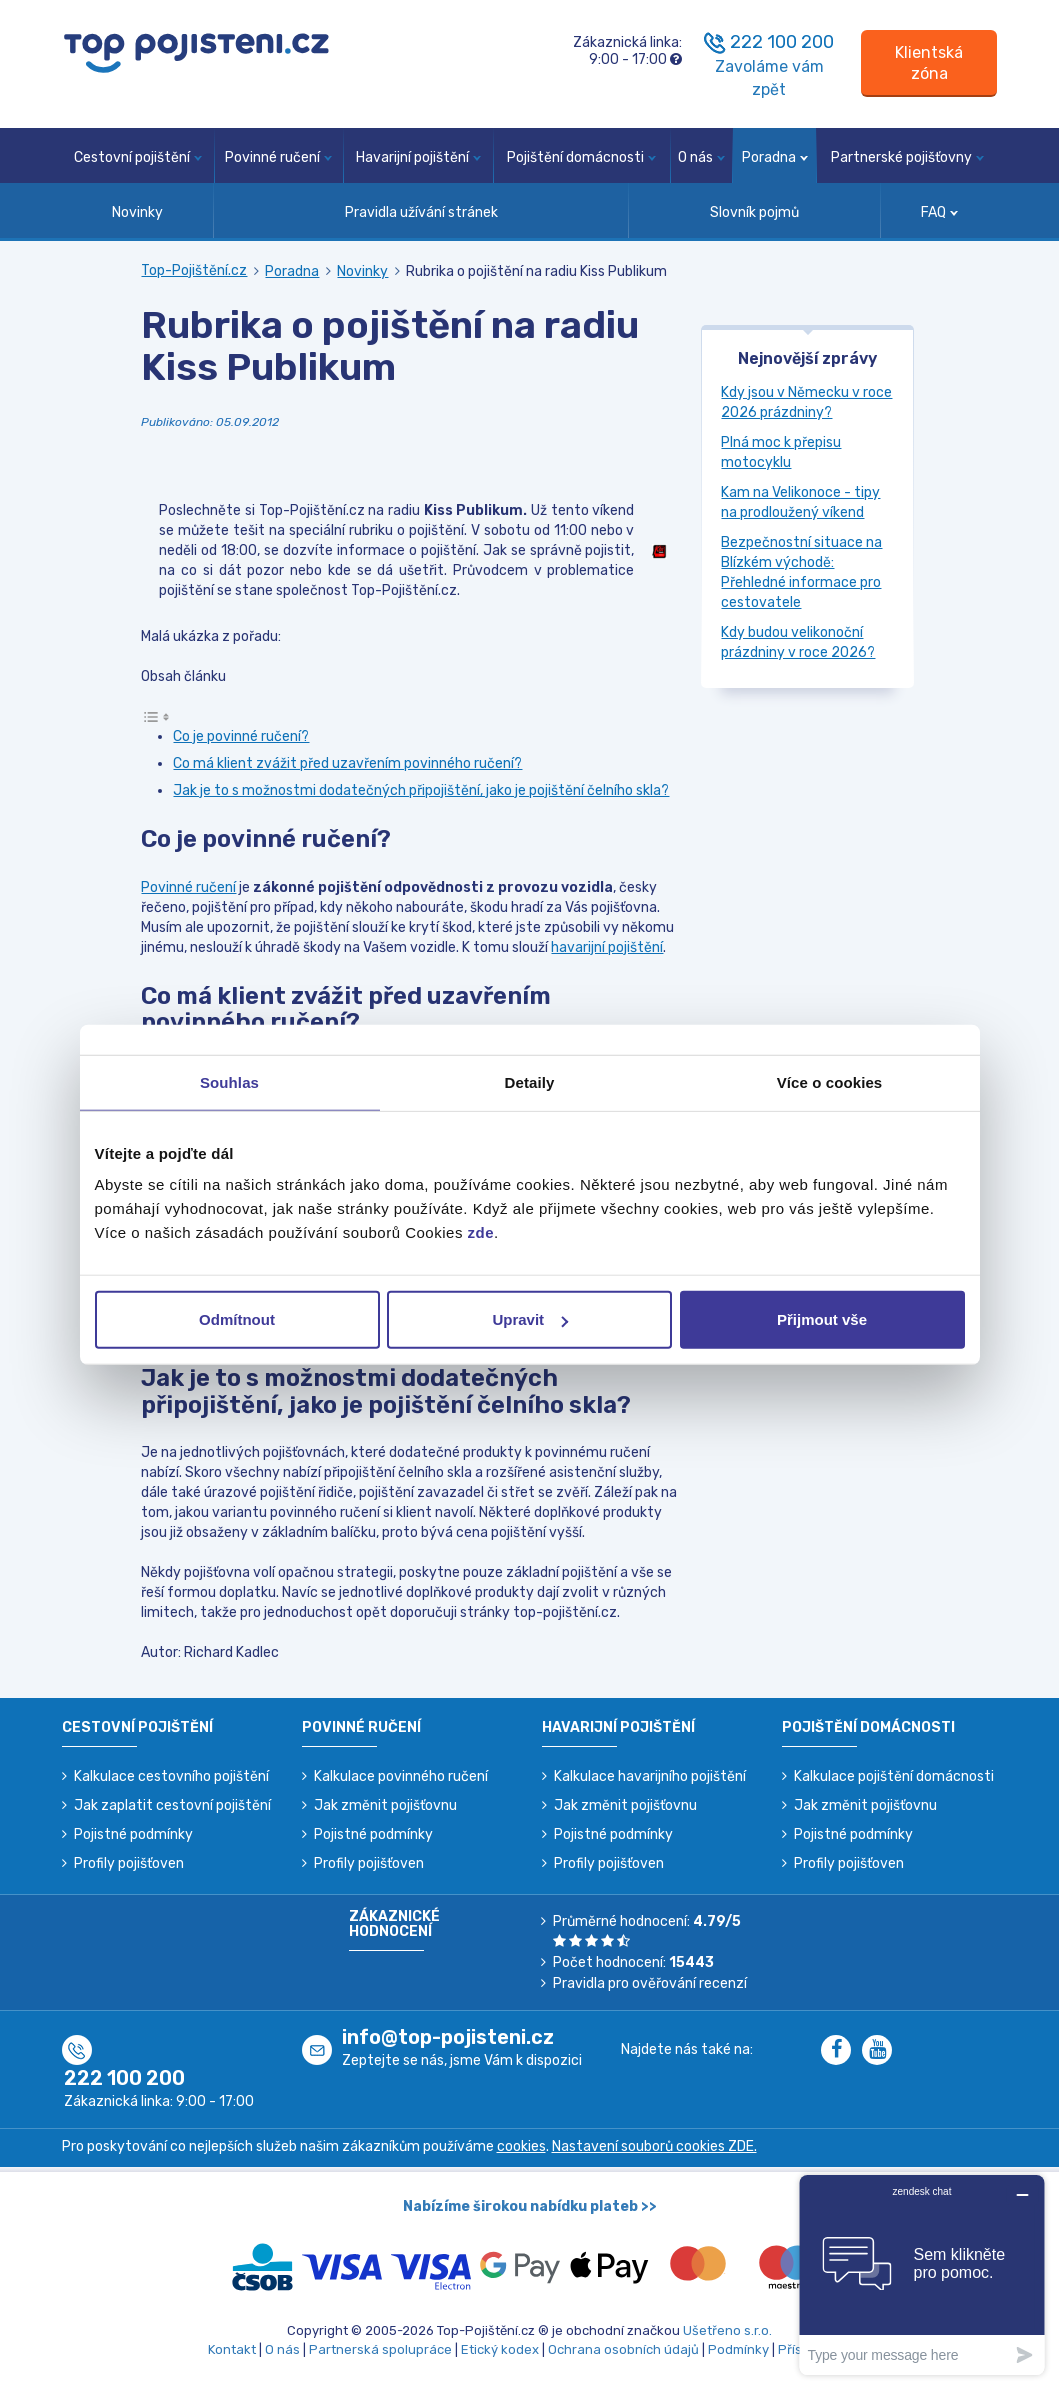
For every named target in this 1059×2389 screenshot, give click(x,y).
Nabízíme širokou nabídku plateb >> (530, 2206)
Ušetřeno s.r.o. (727, 2330)
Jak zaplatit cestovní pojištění (172, 1805)
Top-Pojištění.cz (194, 270)
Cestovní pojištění (138, 157)
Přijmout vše (822, 1319)
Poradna (775, 157)
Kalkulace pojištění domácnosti (894, 1776)
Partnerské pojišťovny (907, 157)
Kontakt (232, 2349)
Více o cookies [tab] (830, 1081)
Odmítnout (237, 1319)
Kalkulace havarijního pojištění (650, 1776)
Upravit (530, 1319)
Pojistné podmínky (133, 1834)
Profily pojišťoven (129, 1863)
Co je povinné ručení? (241, 736)
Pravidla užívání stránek (421, 212)
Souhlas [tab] (229, 1081)
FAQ (939, 212)
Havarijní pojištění (418, 157)
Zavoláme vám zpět (769, 78)
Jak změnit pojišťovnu (385, 1805)
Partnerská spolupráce (380, 2349)
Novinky (137, 212)
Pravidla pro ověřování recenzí (650, 1983)
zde (481, 1232)
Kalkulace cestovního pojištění (171, 1776)
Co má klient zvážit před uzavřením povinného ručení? (347, 763)
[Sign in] (929, 63)
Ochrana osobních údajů (623, 2349)
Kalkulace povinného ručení (401, 1776)
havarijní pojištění (607, 947)
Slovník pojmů (754, 212)
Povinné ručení (278, 157)
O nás (701, 157)
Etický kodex (500, 2349)
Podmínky (738, 2349)
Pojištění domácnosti (581, 157)
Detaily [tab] (530, 1081)
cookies (521, 2146)
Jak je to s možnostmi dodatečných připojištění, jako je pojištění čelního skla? (421, 790)
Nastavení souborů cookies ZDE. (654, 2146)
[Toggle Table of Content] (156, 716)
